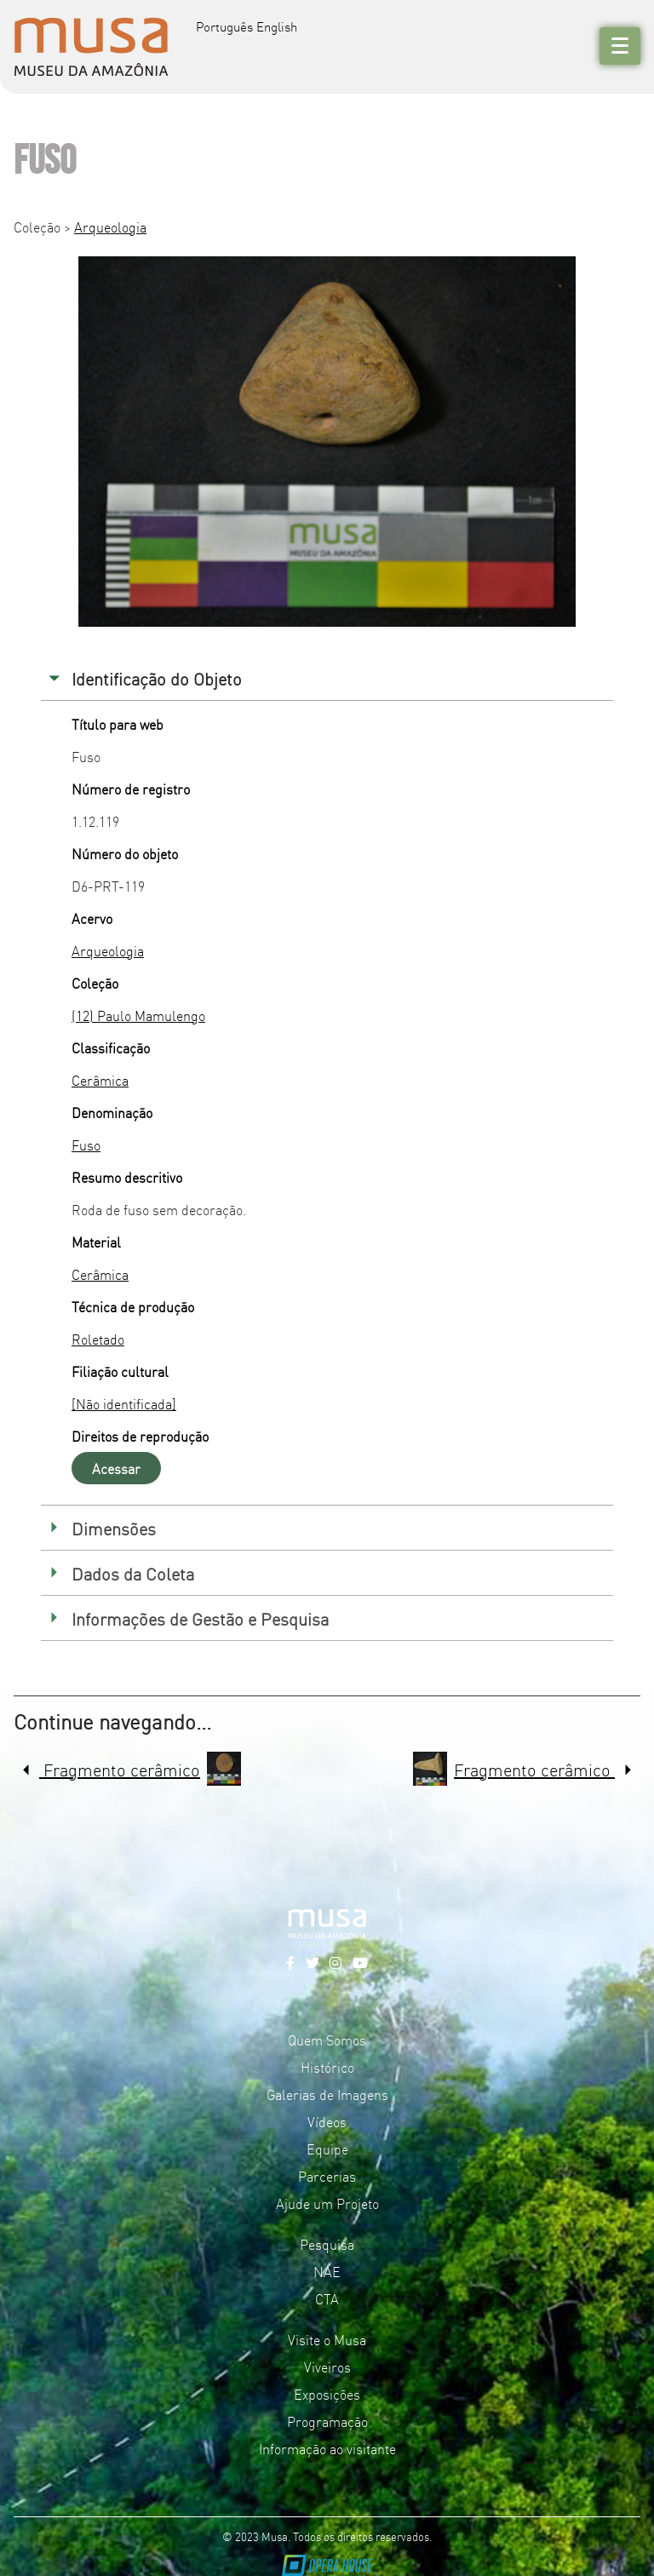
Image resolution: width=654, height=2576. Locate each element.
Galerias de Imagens (327, 2094)
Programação (327, 2421)
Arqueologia (110, 226)
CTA (327, 2298)
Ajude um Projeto (327, 2203)
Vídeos (327, 2121)
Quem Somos (327, 2039)
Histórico (327, 2066)
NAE (327, 2271)
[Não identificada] (124, 1403)
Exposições (327, 2393)
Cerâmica (100, 1079)
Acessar (116, 1468)
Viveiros (327, 2366)
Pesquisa (327, 2244)
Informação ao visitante (327, 2448)
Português (224, 26)
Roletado (98, 1338)
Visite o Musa (327, 2339)
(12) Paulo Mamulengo (138, 1015)
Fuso (86, 1144)
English (276, 26)
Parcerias (327, 2175)
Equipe (327, 2148)
